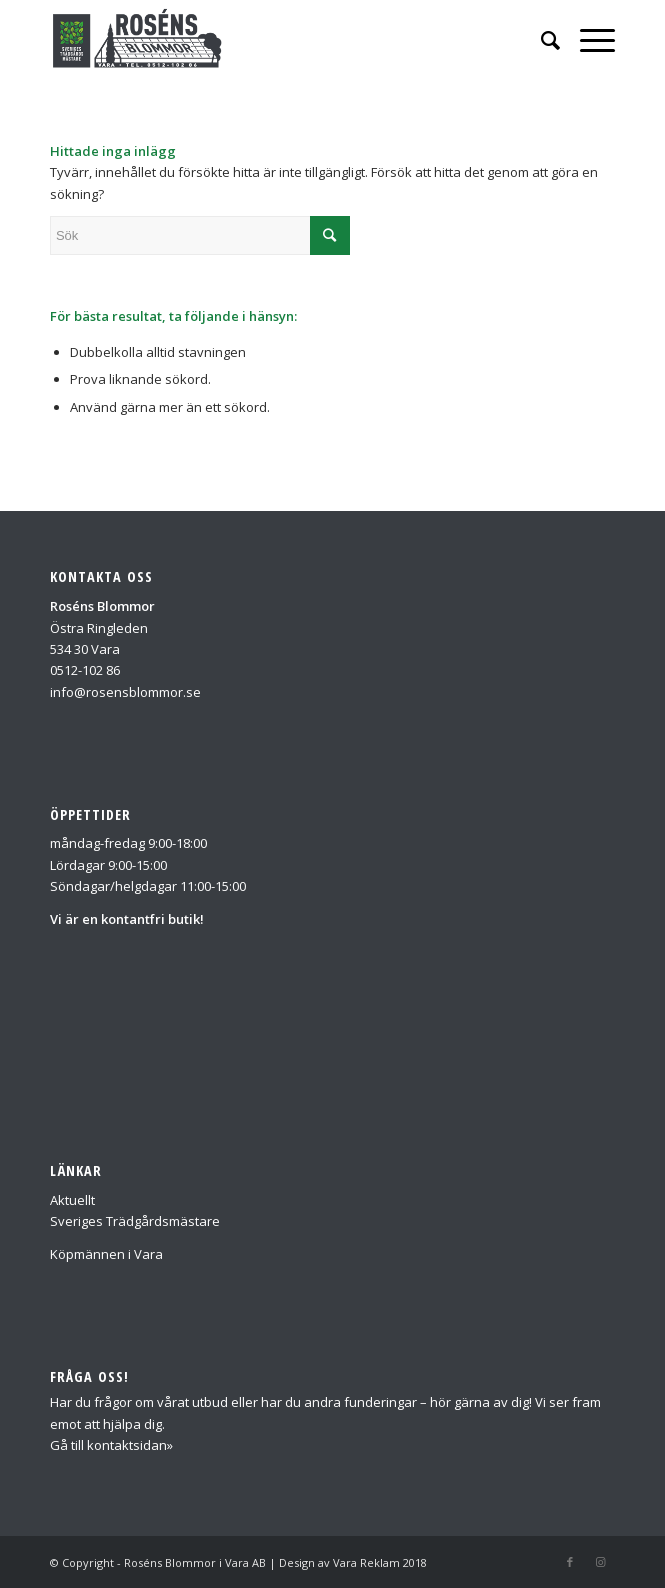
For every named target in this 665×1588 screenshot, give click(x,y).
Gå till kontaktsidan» (111, 1445)
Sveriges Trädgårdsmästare (135, 1221)
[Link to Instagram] (600, 1562)
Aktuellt (72, 1200)
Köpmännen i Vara (106, 1254)
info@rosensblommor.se (125, 692)
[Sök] (540, 40)
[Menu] (587, 40)
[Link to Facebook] (570, 1562)
